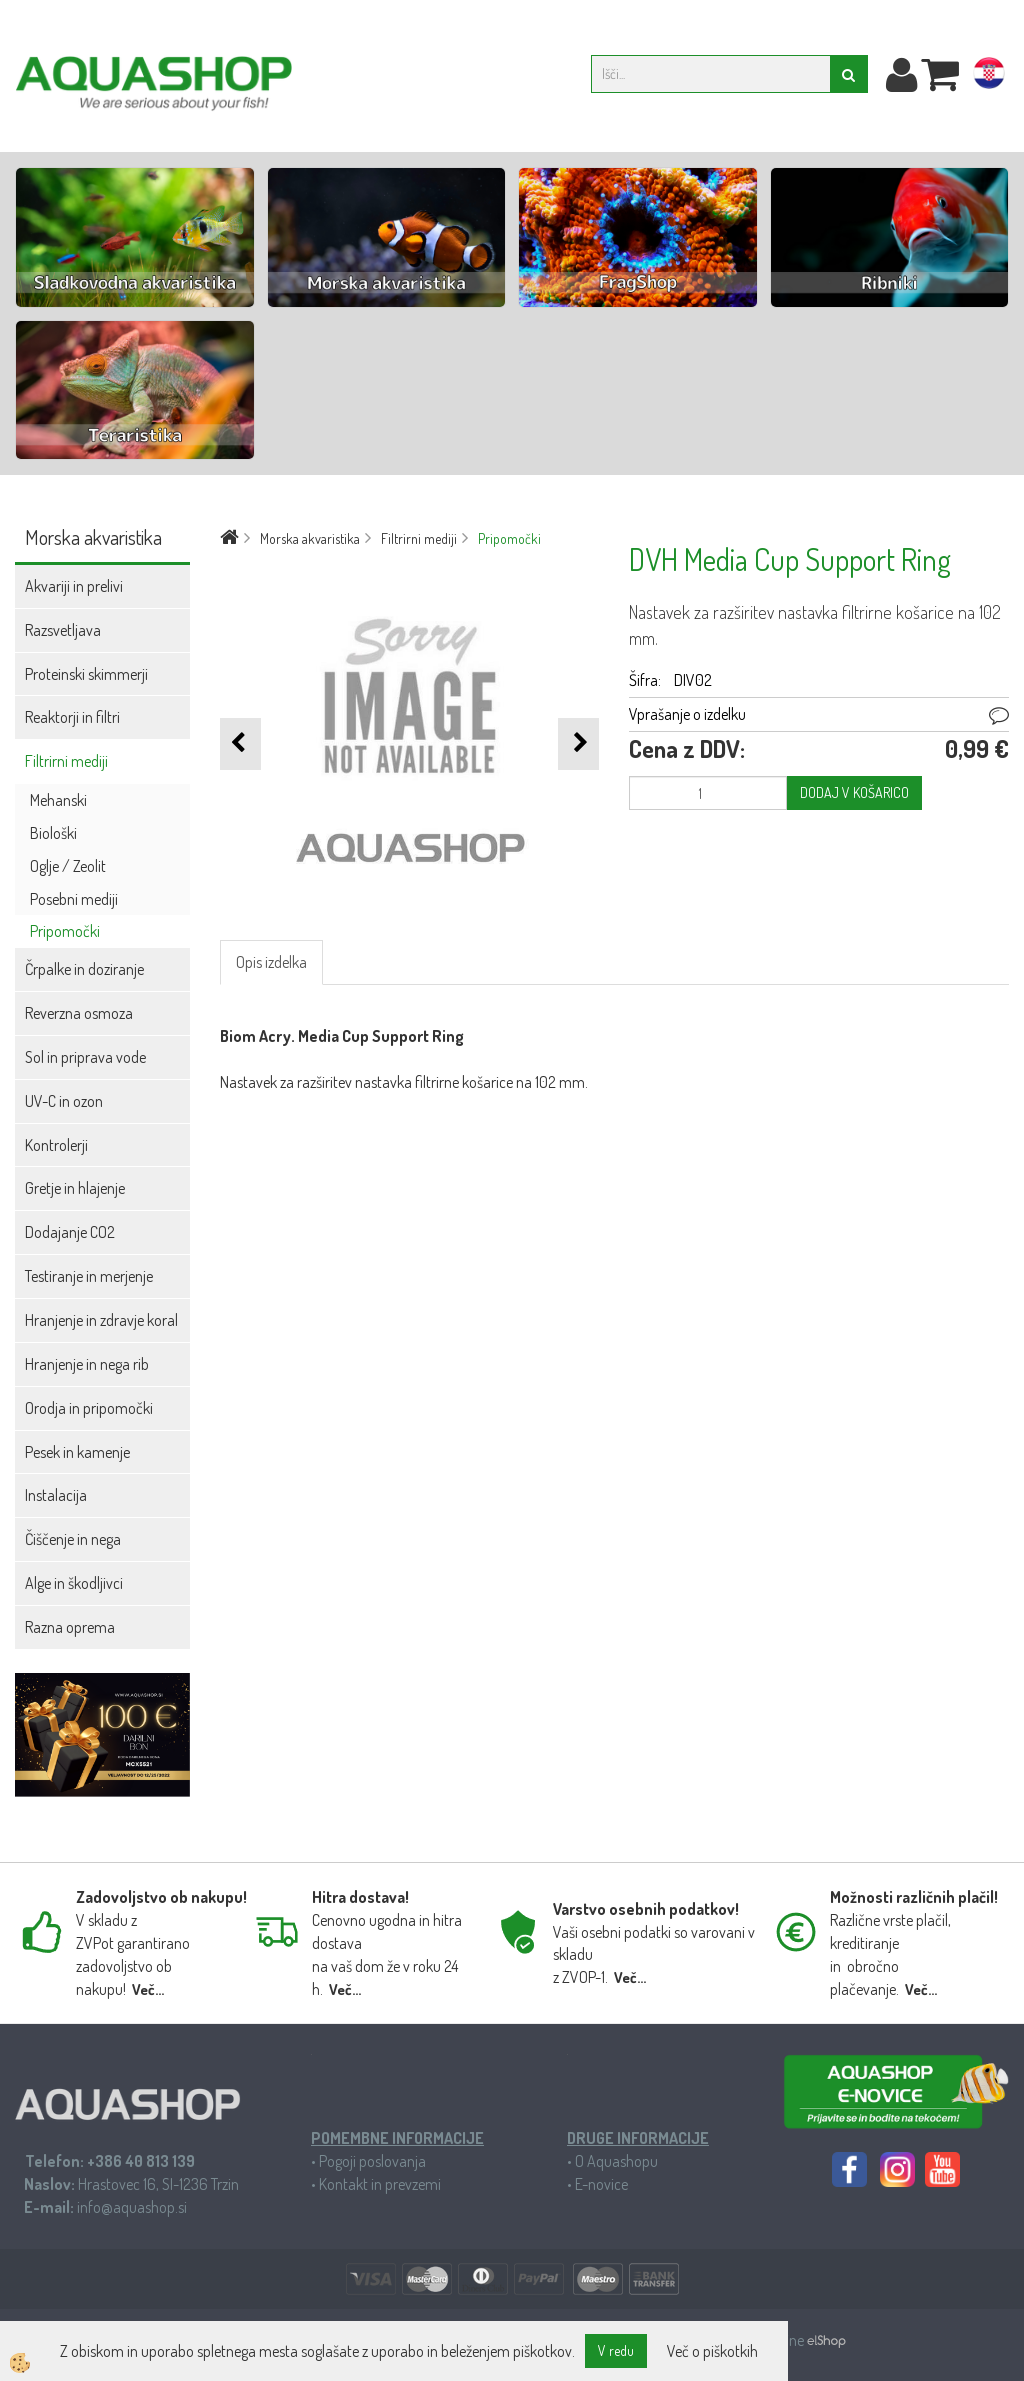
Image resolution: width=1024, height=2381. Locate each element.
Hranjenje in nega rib (87, 1364)
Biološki (53, 833)
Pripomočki (65, 931)
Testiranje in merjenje (89, 1276)
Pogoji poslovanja (372, 2161)
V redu (616, 2350)
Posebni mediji (74, 899)
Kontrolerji (56, 1145)
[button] (578, 743)
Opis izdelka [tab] (271, 962)
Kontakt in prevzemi (380, 2184)
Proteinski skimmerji (86, 674)
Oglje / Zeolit (68, 866)
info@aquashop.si (132, 2207)
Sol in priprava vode (85, 1057)
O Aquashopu (616, 2161)
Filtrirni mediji (66, 761)
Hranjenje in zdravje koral (101, 1320)
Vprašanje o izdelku (687, 714)
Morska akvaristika (310, 538)
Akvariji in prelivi (74, 586)
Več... (148, 1989)
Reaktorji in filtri (72, 717)
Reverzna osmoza (79, 1013)
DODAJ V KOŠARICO (854, 792)
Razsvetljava (63, 630)
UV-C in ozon (64, 1101)
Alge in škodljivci (74, 1583)
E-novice (601, 2184)
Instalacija (56, 1495)
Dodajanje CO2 (70, 1232)
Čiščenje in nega (73, 1539)
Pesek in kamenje (77, 1452)
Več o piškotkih (712, 2351)
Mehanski (58, 800)
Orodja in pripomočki (89, 1408)
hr (989, 77)
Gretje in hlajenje (75, 1188)
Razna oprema (70, 1627)
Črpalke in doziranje (84, 969)
